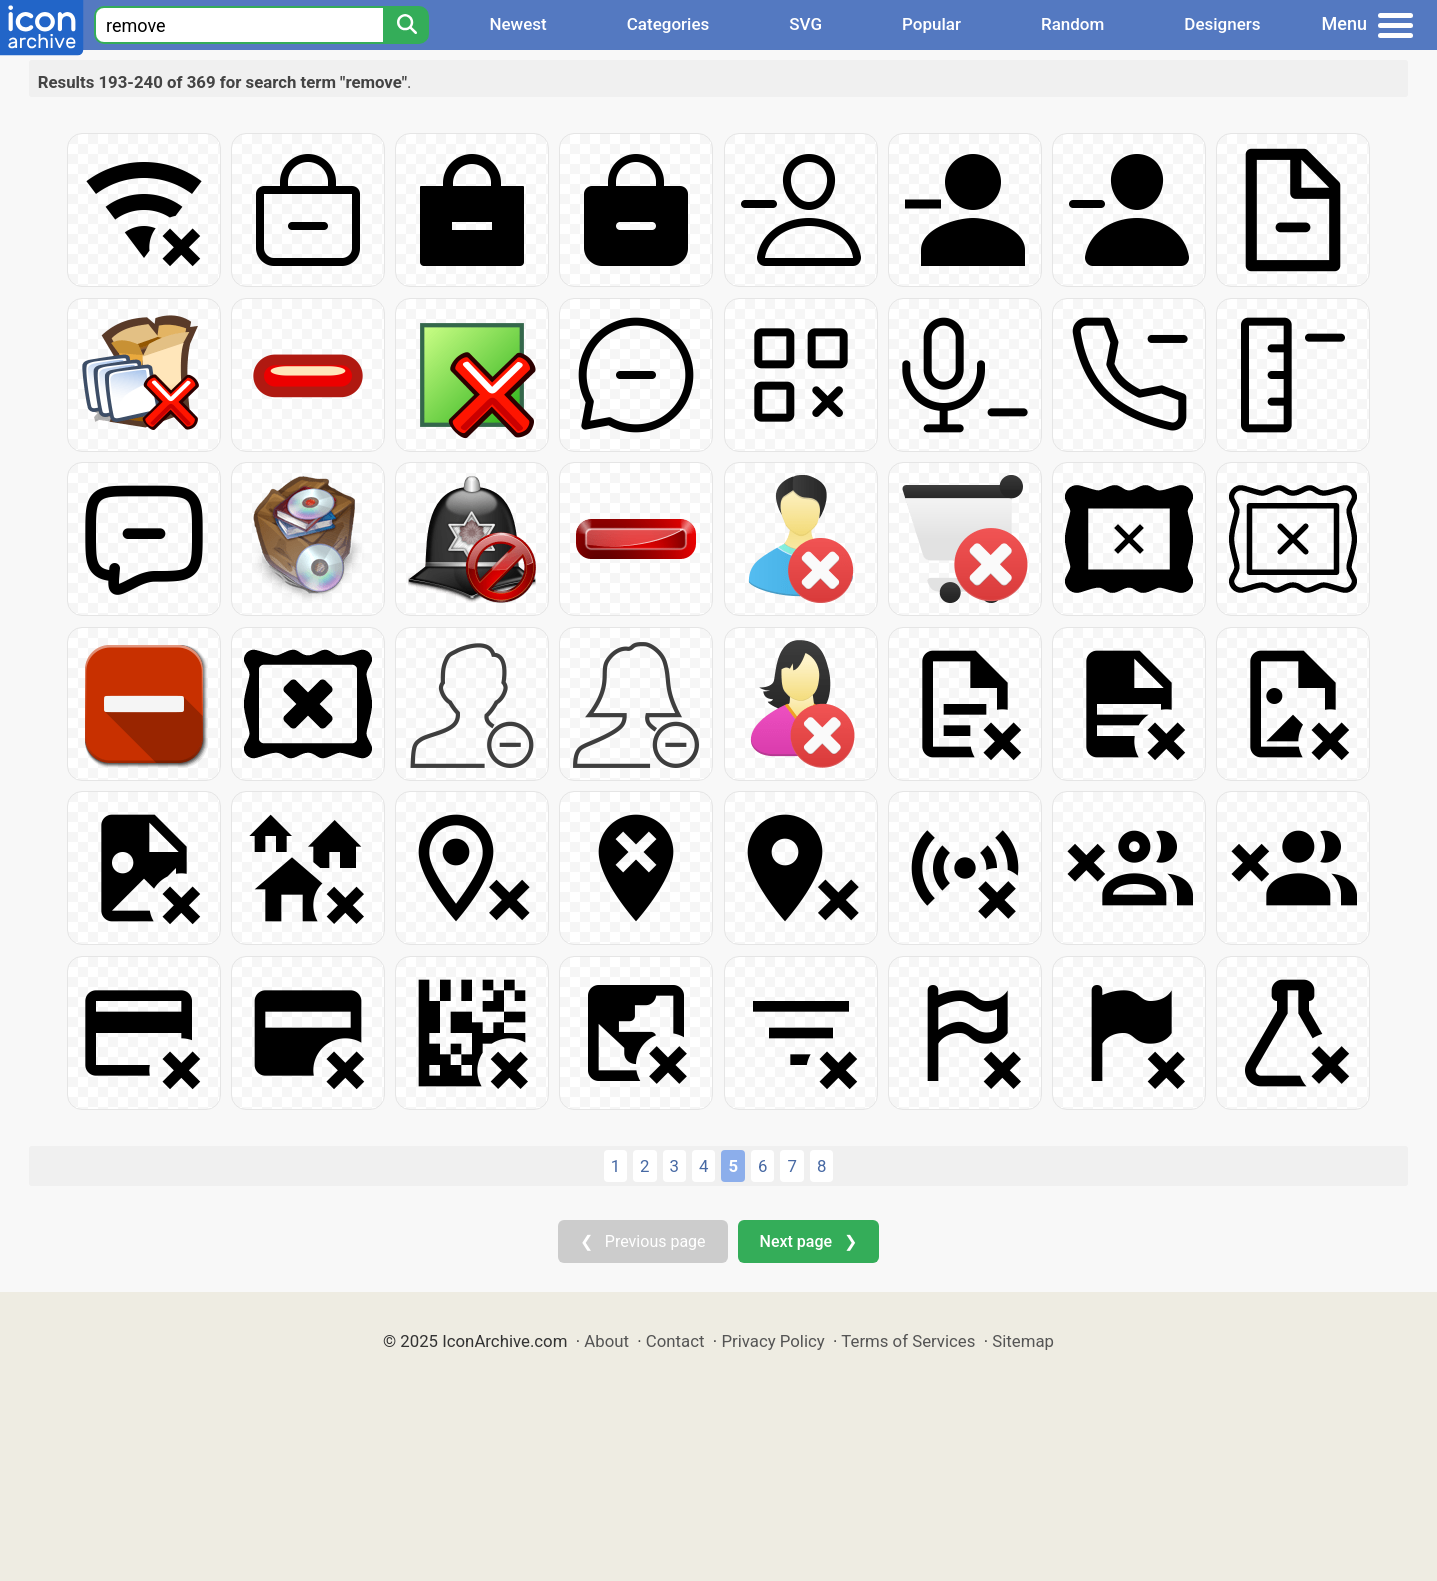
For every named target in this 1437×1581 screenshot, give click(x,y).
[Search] (406, 25)
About (606, 1341)
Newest (517, 24)
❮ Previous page (643, 1241)
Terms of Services (908, 1341)
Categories (668, 24)
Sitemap (1023, 1341)
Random (1072, 24)
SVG (805, 24)
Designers (1222, 24)
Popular (931, 24)
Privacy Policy (772, 1341)
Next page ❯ (808, 1241)
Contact (675, 1341)
